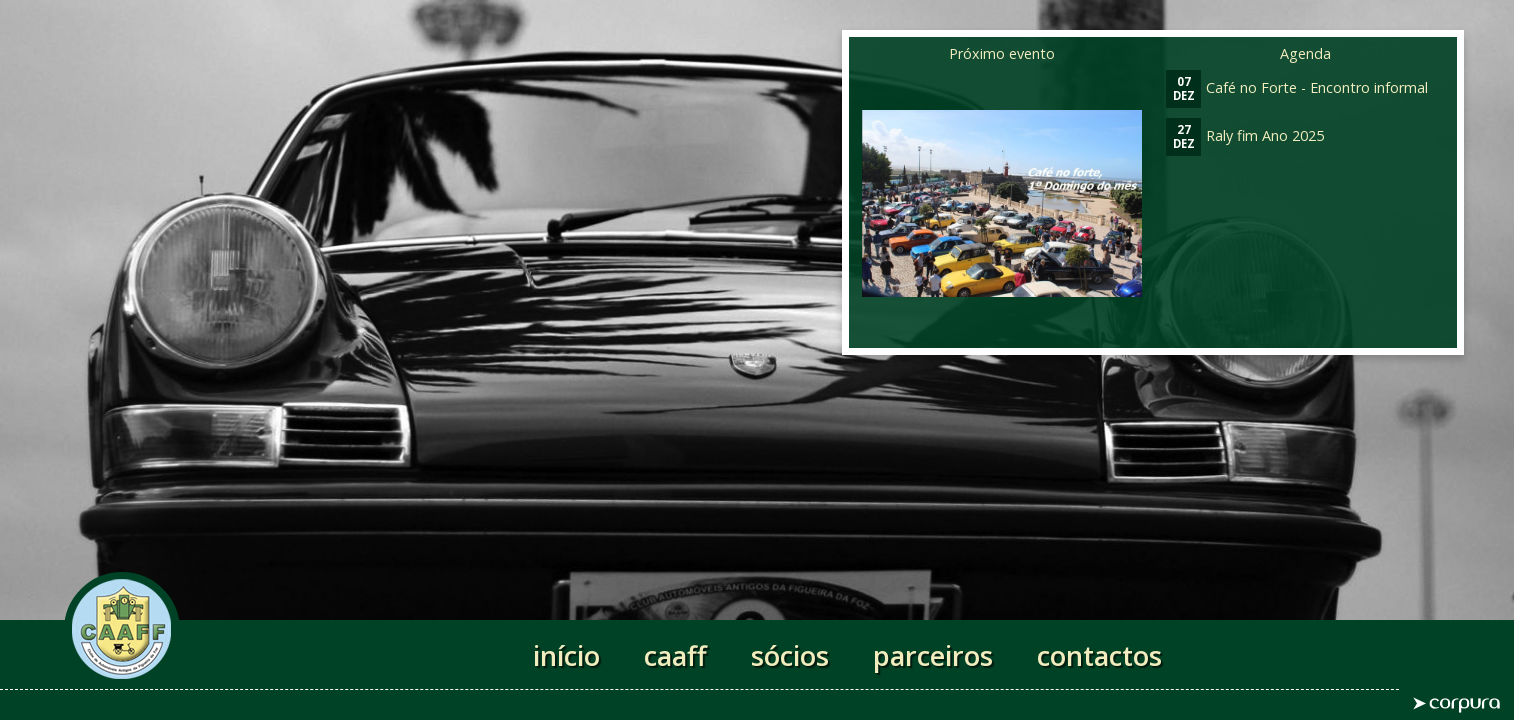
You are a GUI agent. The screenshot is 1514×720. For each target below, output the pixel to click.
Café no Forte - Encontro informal (1297, 87)
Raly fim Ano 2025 (1245, 135)
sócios (790, 655)
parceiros (933, 655)
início (566, 655)
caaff (675, 655)
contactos (1099, 655)
